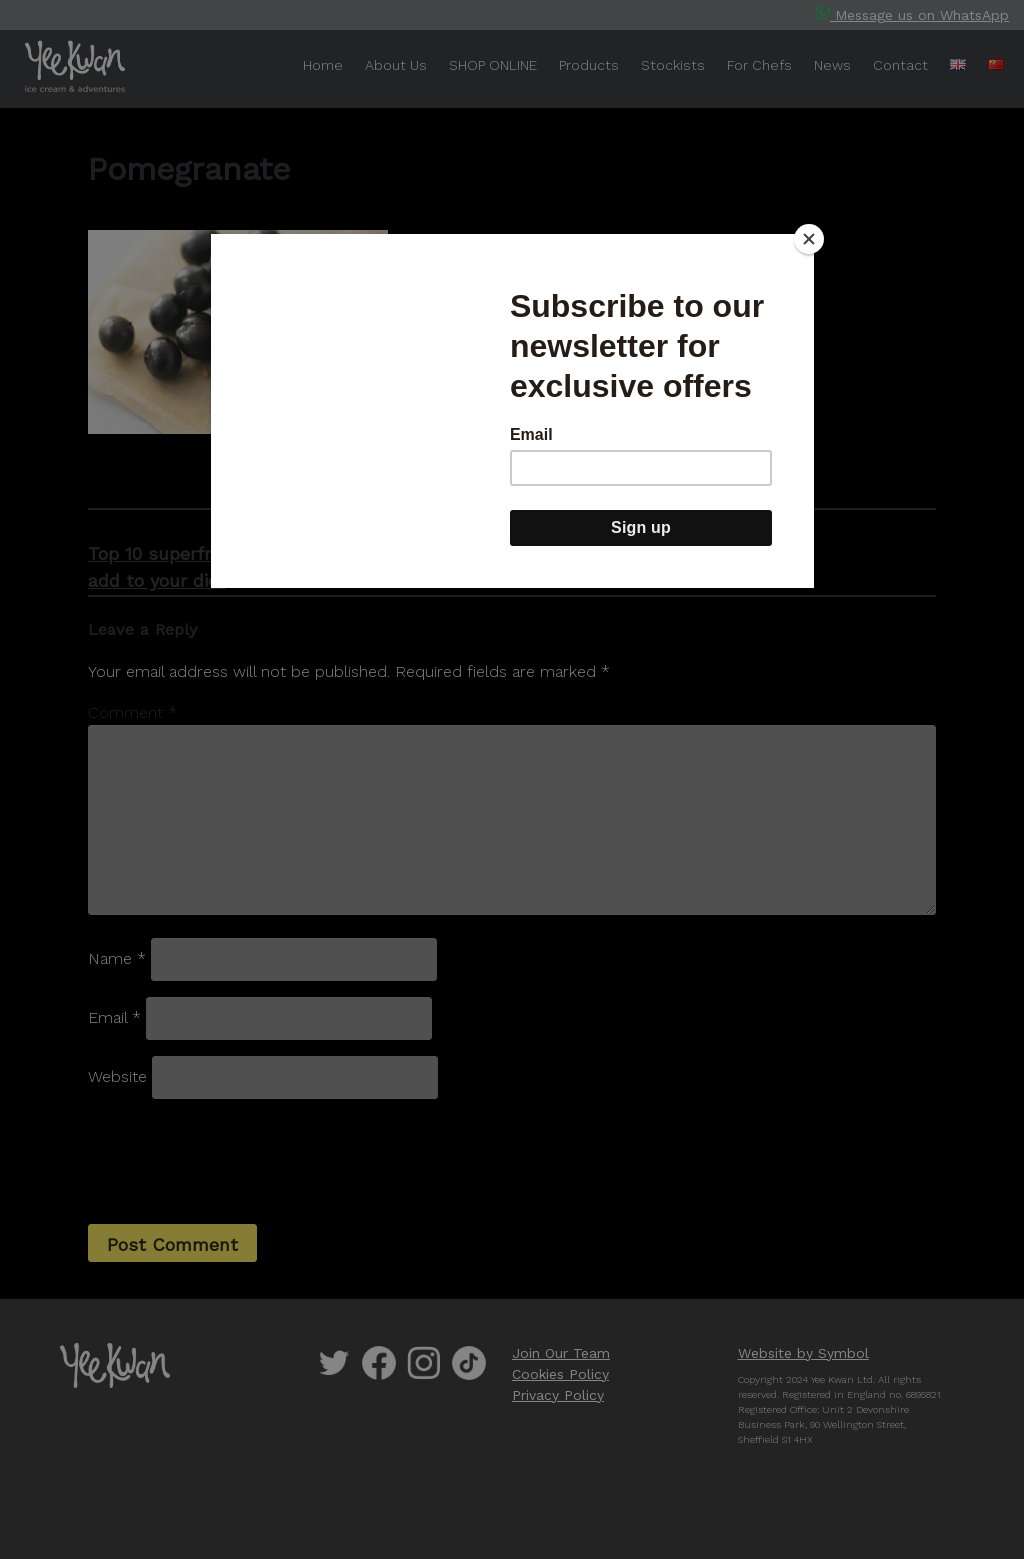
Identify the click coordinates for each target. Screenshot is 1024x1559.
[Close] (809, 239)
